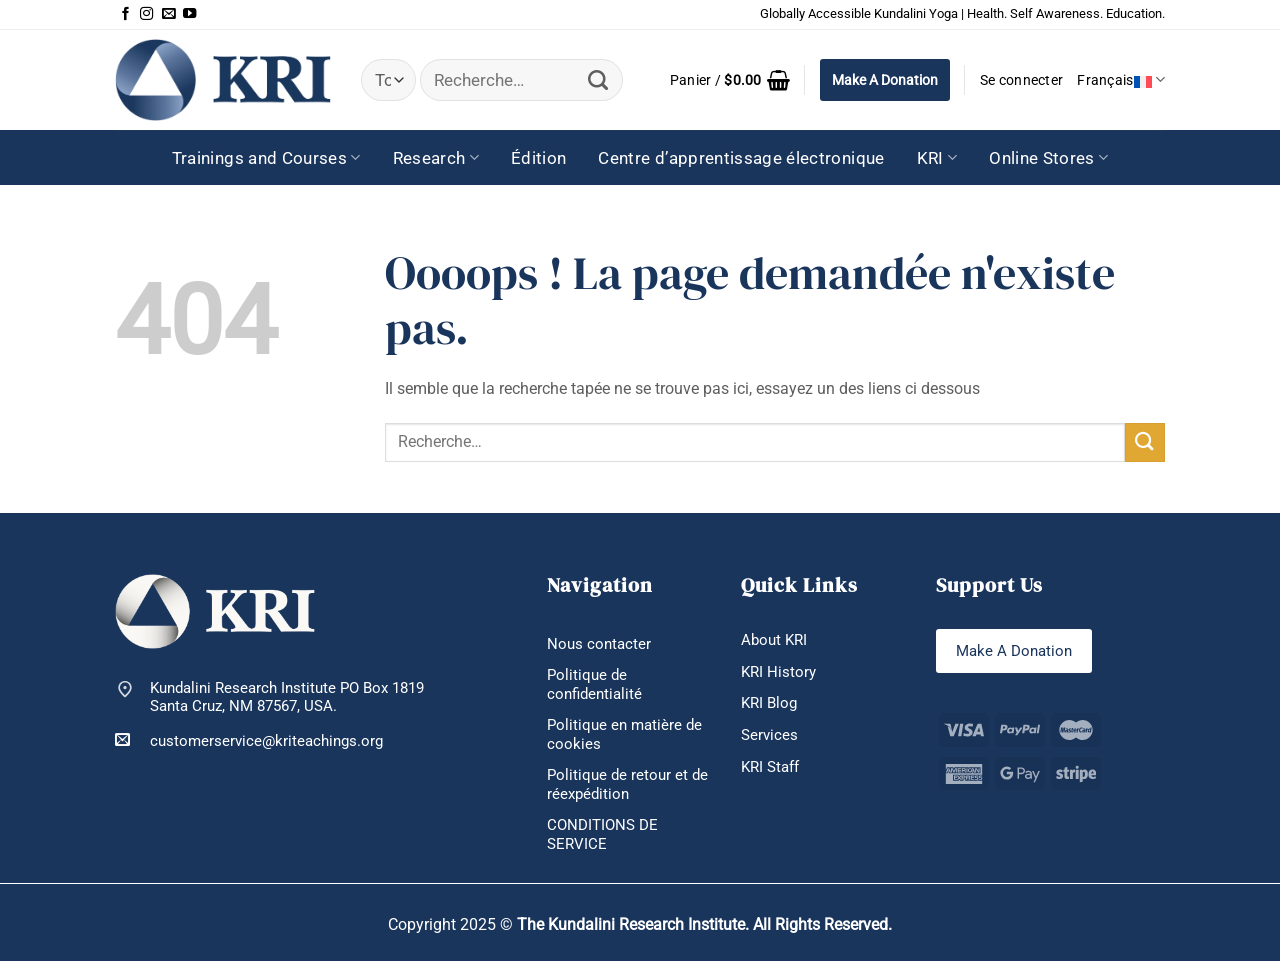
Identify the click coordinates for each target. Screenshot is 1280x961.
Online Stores (1048, 158)
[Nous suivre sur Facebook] (125, 14)
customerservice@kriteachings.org (249, 740)
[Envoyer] (598, 80)
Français (1121, 79)
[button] (730, 80)
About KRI (774, 640)
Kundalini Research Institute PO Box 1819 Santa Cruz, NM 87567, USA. (287, 697)
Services (769, 735)
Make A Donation (885, 80)
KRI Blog (769, 703)
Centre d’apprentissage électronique (741, 158)
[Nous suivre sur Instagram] (146, 14)
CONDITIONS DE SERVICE (602, 834)
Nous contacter (599, 644)
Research (436, 158)
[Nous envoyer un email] (168, 14)
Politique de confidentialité (594, 684)
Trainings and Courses (266, 158)
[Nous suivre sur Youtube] (189, 14)
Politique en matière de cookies (624, 734)
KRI (937, 158)
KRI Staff (770, 767)
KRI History (778, 672)
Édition (538, 158)
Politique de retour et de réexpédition (627, 784)
